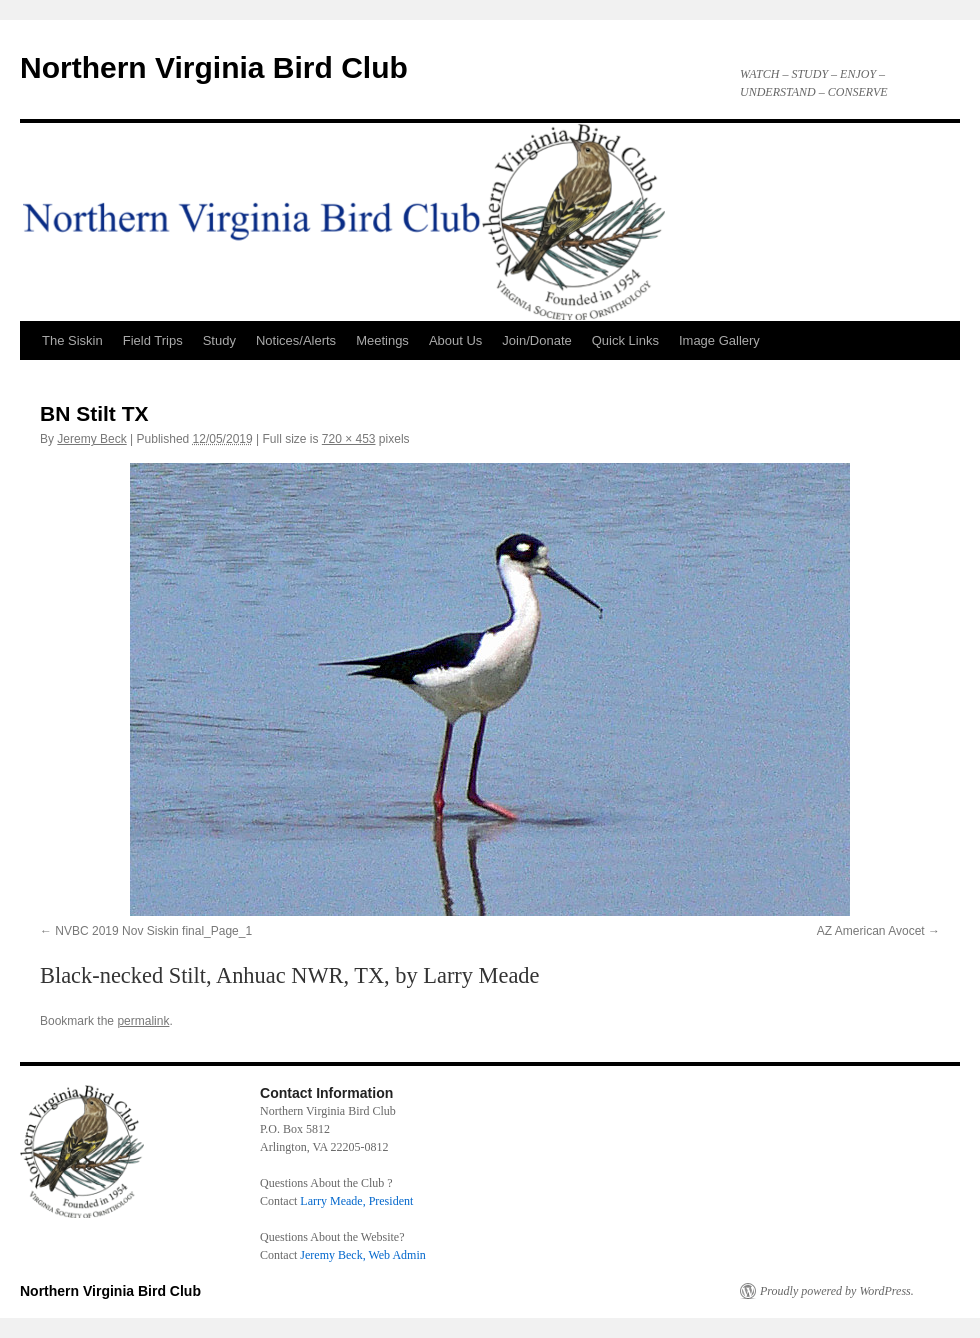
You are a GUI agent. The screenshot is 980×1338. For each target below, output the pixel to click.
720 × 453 (349, 439)
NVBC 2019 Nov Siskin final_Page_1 (153, 931)
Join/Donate (536, 340)
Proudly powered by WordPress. (837, 1291)
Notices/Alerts (296, 340)
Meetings (382, 340)
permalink (143, 1021)
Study (219, 340)
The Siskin (72, 340)
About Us (455, 340)
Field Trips (153, 340)
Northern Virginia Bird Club (214, 67)
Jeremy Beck (91, 439)
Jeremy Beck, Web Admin (362, 1255)
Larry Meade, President (356, 1201)
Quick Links (625, 340)
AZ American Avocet (871, 931)
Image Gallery (719, 340)
